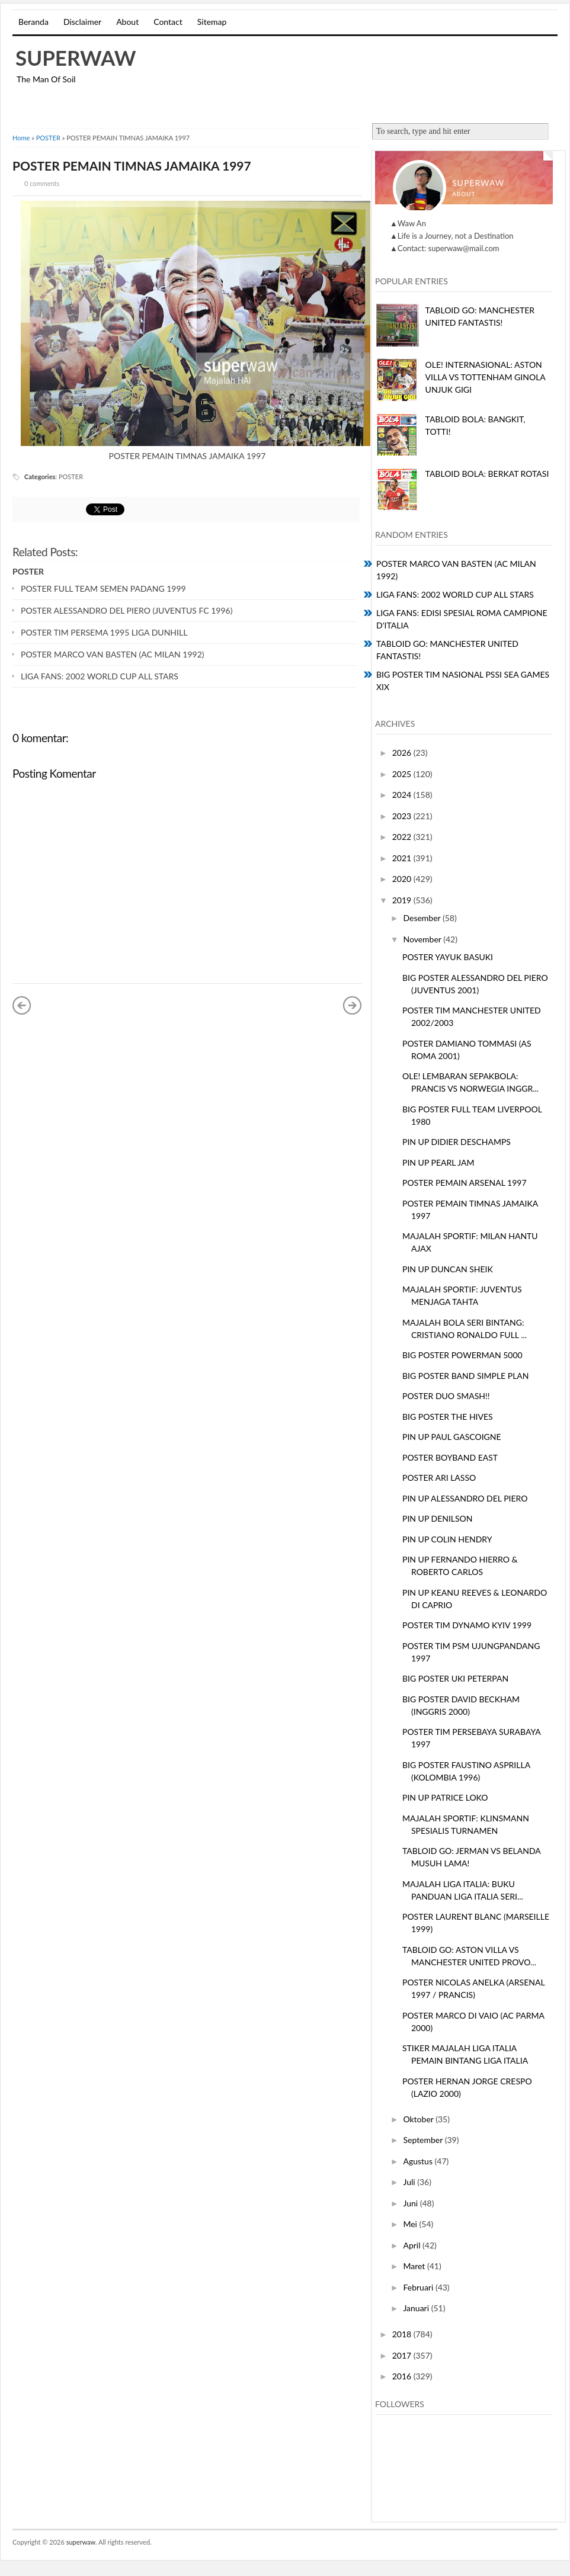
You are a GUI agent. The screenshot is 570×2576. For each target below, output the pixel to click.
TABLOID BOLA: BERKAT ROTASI (487, 474)
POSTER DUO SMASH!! (446, 1396)
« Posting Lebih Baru (21, 1005)
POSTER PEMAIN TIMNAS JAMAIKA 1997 (131, 165)
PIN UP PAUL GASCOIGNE (451, 1437)
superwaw (75, 57)
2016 (403, 2376)
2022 (403, 837)
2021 (403, 858)
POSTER (48, 138)
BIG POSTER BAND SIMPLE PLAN (465, 1376)
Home (21, 138)
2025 (403, 774)
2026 (403, 753)
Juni (411, 2203)
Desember (423, 918)
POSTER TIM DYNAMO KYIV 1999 (466, 1625)
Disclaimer (82, 22)
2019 (403, 900)
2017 (403, 2355)
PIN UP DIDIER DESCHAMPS (456, 1142)
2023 (403, 816)
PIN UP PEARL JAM (438, 1162)
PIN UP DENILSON (437, 1518)
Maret (415, 2266)
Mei (411, 2224)
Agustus (418, 2161)
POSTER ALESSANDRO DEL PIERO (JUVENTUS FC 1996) (126, 610)
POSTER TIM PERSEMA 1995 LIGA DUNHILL (104, 632)
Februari (419, 2287)
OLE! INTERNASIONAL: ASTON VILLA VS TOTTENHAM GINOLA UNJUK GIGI (485, 377)
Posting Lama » (352, 1005)
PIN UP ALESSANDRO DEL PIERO (464, 1498)
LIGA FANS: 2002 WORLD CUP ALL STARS (99, 676)
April (412, 2245)
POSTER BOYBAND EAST (450, 1457)
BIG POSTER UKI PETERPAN (455, 1678)
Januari (417, 2308)
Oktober (419, 2119)
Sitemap (212, 22)
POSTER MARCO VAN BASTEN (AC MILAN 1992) (112, 654)
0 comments (41, 183)
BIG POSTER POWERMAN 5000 (462, 1355)
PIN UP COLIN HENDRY (447, 1539)
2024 (403, 795)
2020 (403, 879)
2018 (403, 2334)
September (423, 2140)
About (127, 22)
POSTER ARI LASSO (439, 1478)
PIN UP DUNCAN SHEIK (447, 1269)
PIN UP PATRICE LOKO (445, 1797)
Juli (410, 2182)
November (423, 939)
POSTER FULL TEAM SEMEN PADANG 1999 (103, 588)
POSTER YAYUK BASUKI (447, 957)
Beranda (33, 22)
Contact (167, 22)
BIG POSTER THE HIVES (447, 1416)
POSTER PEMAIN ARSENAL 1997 (464, 1183)
